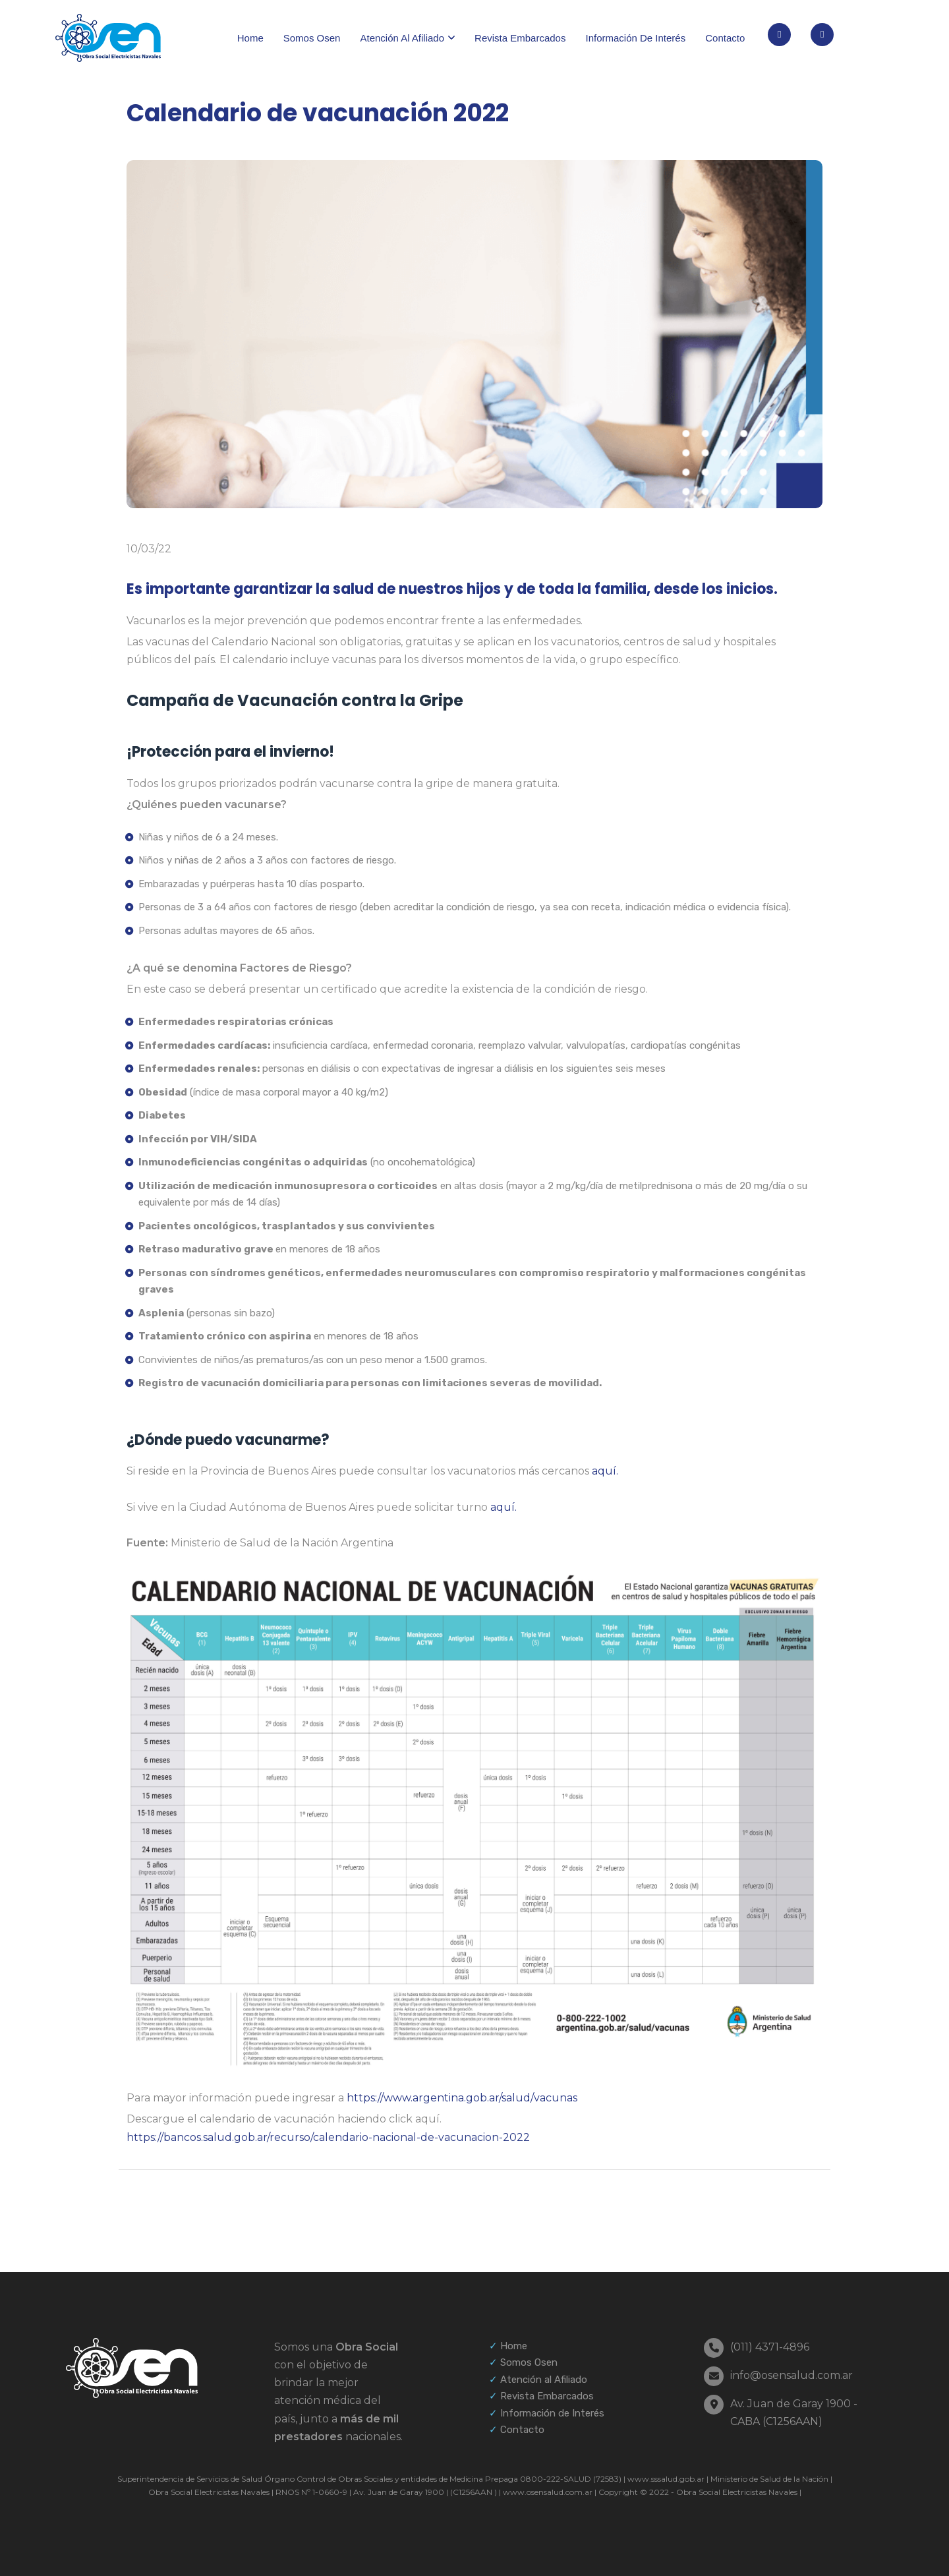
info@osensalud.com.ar (791, 2375)
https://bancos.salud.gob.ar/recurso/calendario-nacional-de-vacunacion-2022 (328, 2137)
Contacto (725, 38)
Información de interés (635, 38)
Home (250, 38)
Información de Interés (552, 2413)
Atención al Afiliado (543, 2380)
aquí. (605, 1471)
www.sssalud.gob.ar (665, 2479)
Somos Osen (312, 38)
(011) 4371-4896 (769, 2347)
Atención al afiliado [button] (402, 38)
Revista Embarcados (519, 38)
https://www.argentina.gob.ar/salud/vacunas (462, 2098)
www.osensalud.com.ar (546, 2492)
